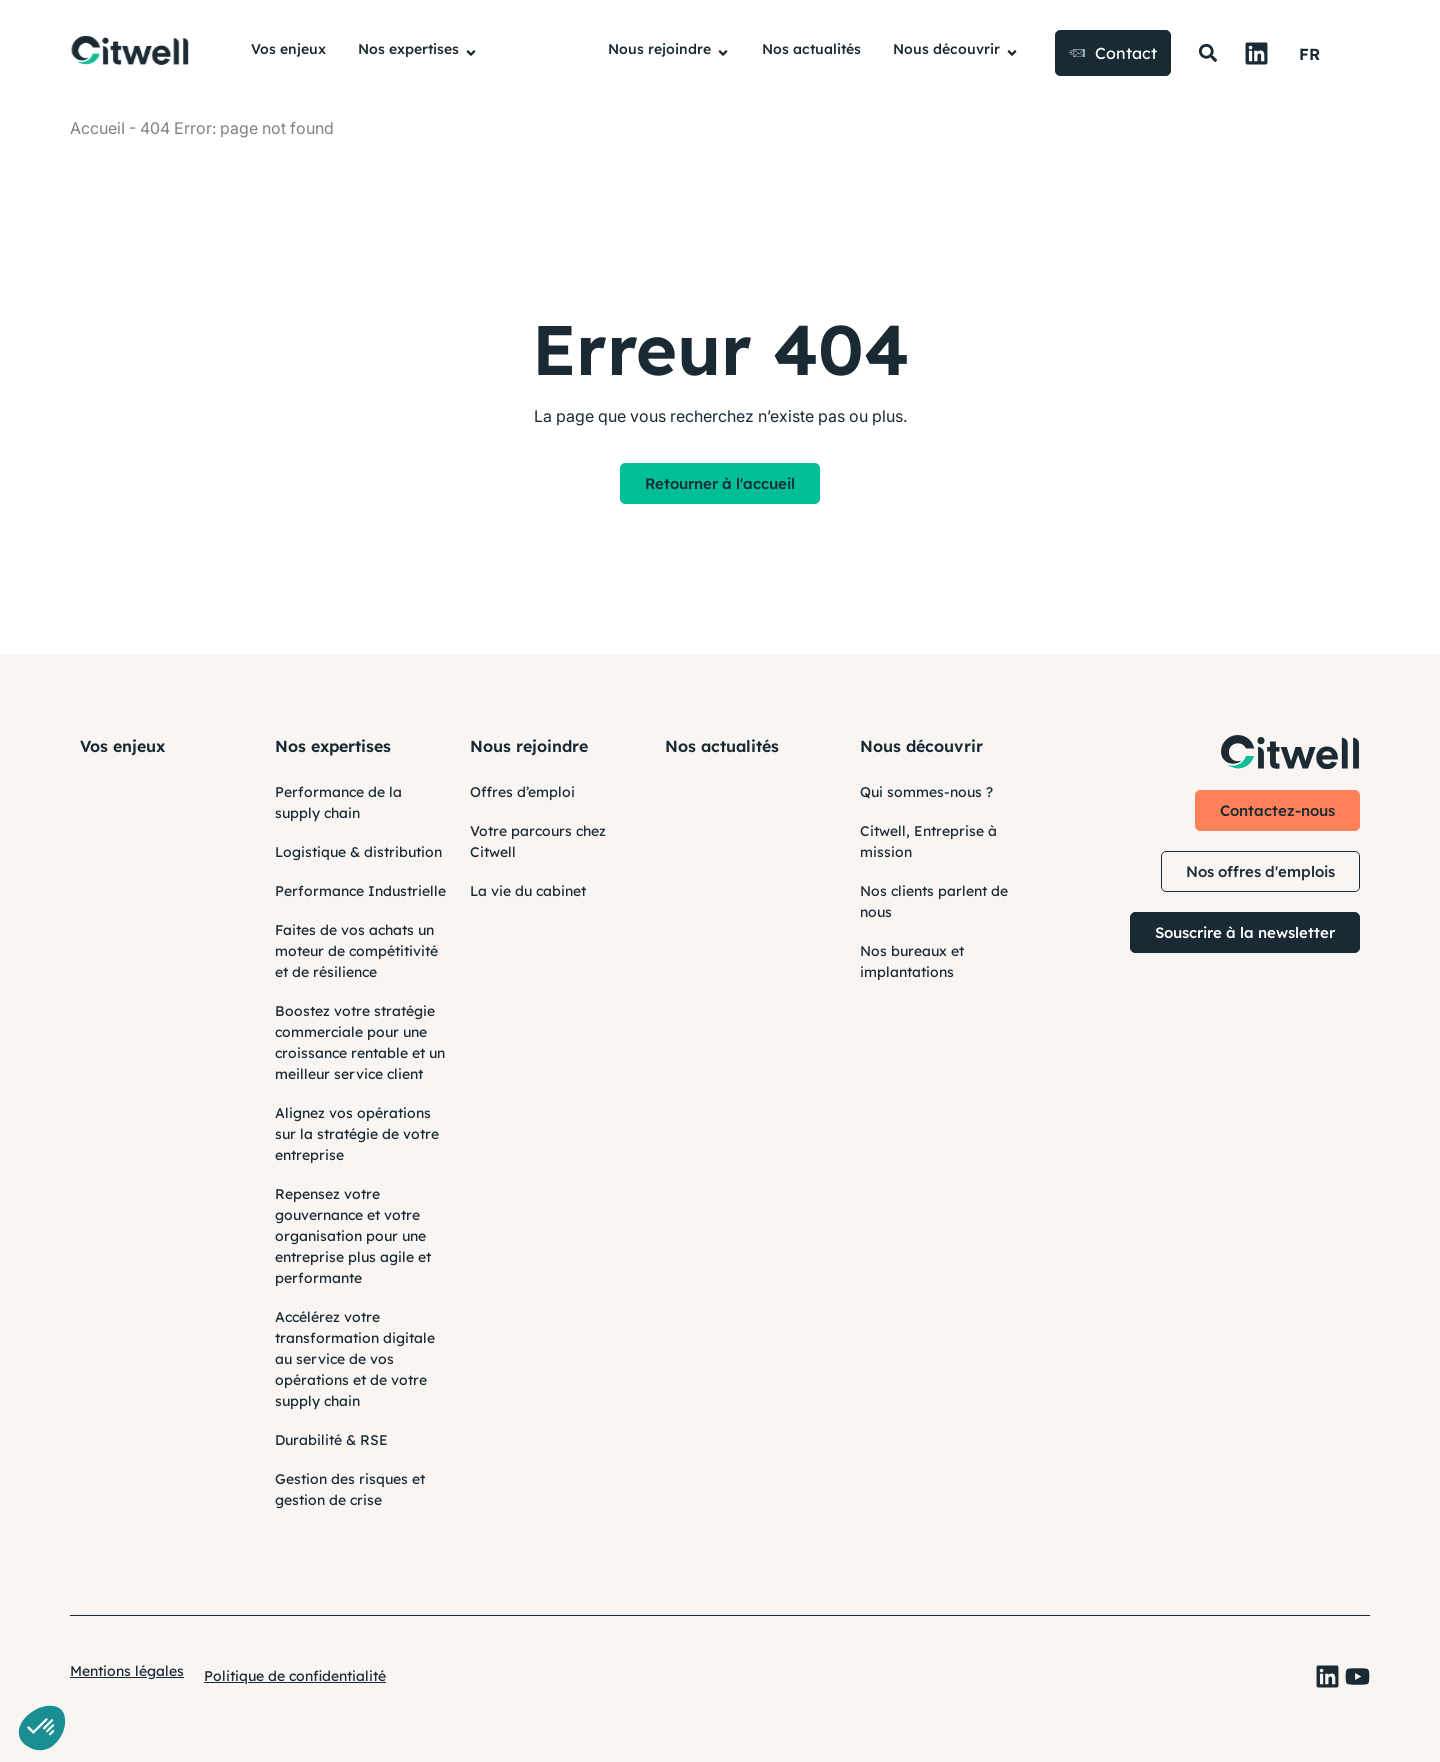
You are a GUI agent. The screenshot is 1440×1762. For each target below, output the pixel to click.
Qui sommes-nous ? (926, 792)
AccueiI (97, 128)
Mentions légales (127, 1671)
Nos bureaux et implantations (912, 961)
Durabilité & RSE (331, 1440)
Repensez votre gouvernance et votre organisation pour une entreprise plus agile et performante (353, 1236)
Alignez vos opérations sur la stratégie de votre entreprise (357, 1134)
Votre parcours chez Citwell (538, 841)
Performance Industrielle (360, 891)
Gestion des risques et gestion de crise (350, 1489)
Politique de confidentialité (295, 1676)
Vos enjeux (122, 746)
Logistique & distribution (358, 852)
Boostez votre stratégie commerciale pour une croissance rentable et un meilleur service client (360, 1042)
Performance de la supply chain (338, 802)
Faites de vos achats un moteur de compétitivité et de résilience (356, 951)
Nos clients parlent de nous (934, 901)
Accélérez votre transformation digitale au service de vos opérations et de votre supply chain (355, 1359)
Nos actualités (722, 746)
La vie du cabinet (528, 891)
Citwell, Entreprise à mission (928, 841)
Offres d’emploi (522, 792)
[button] (1207, 53)
